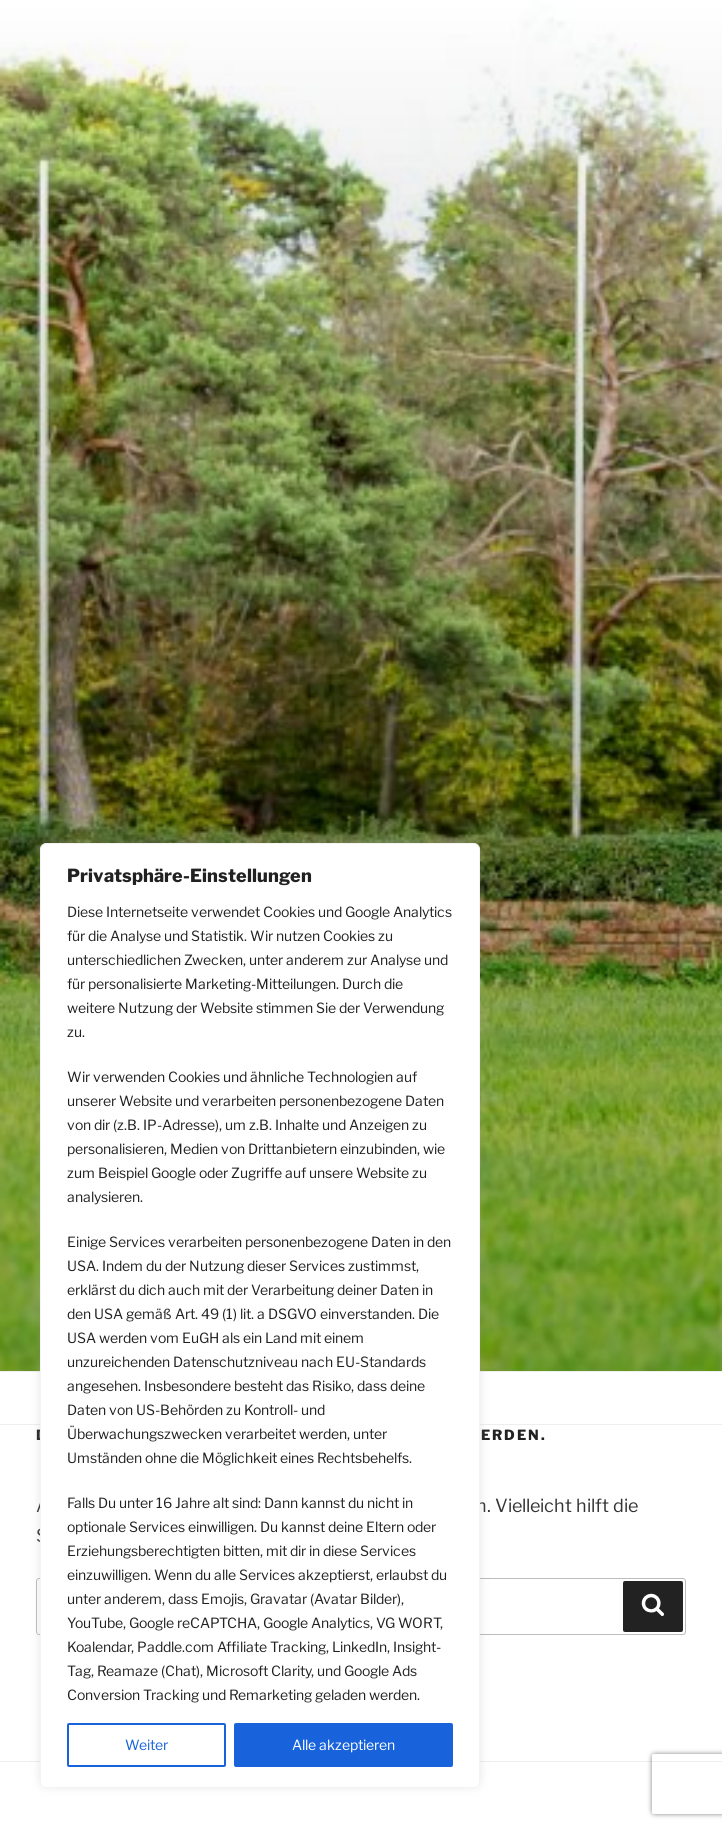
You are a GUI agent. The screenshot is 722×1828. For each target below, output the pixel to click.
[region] (260, 1315)
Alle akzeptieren (343, 1744)
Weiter (146, 1744)
